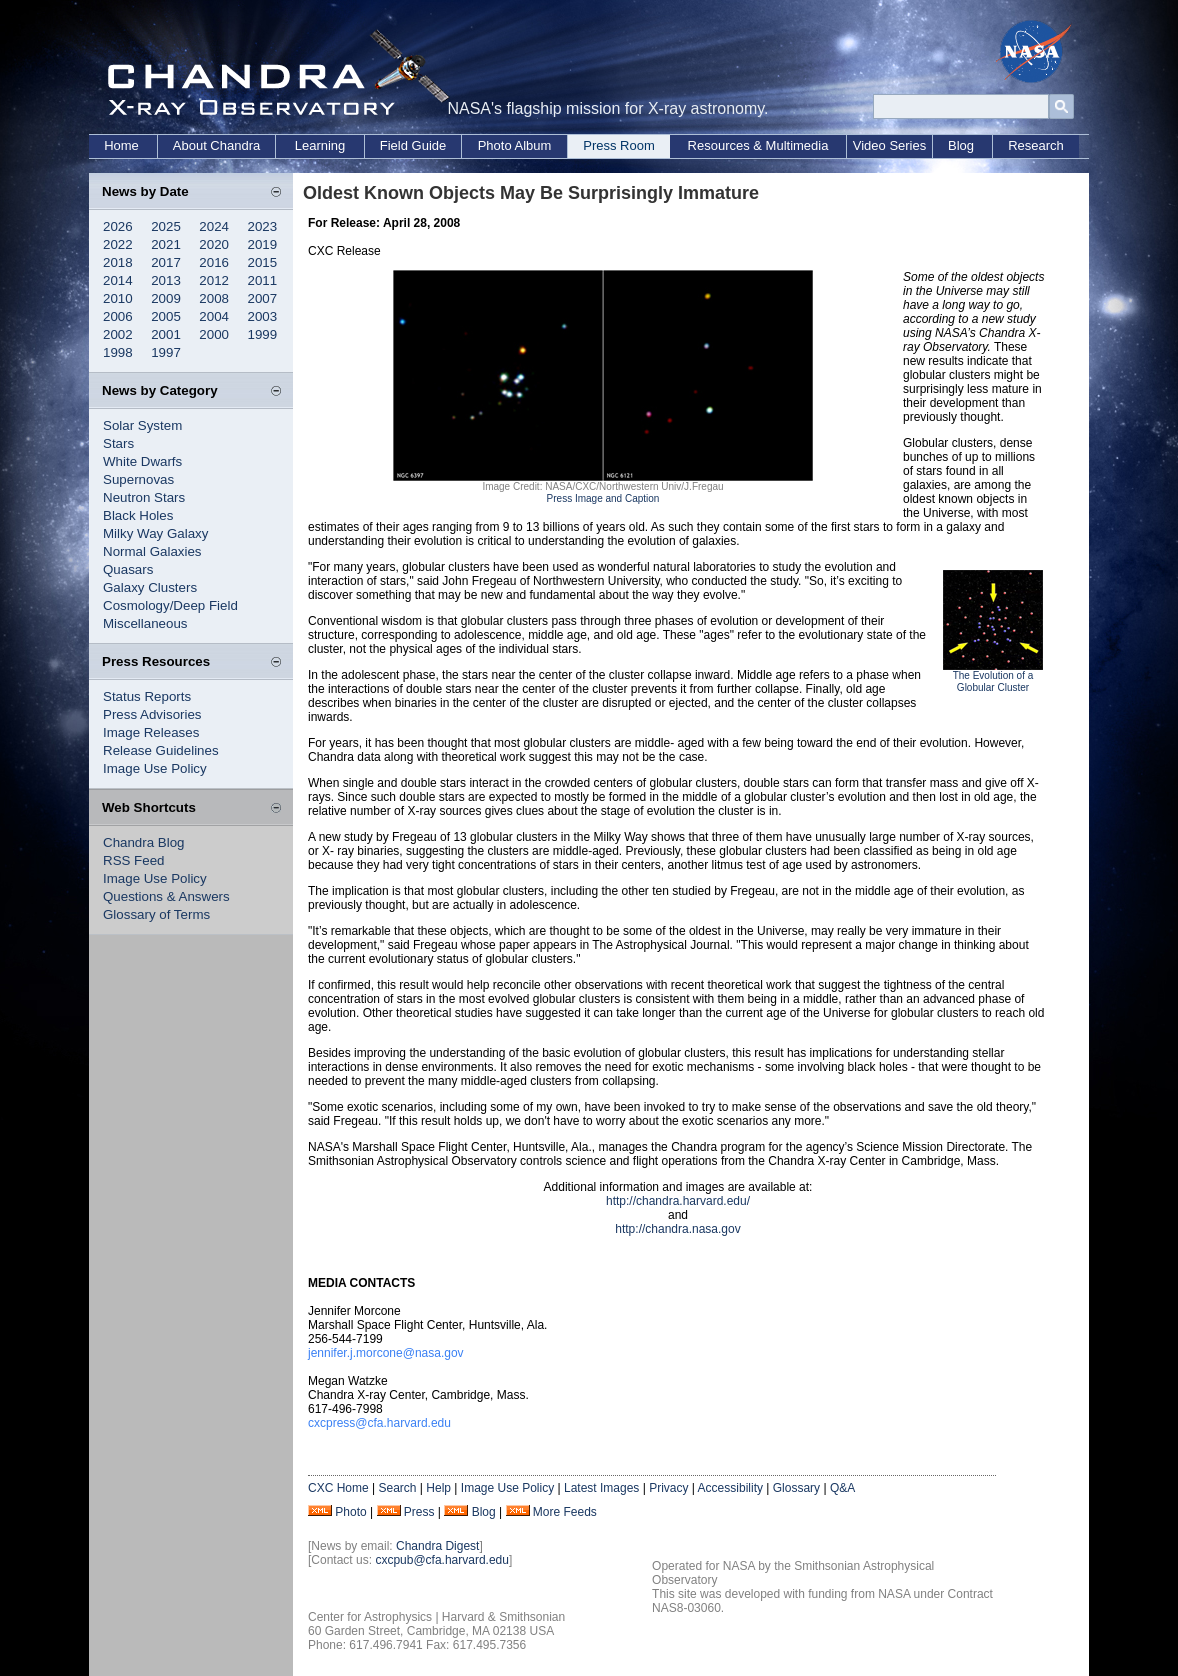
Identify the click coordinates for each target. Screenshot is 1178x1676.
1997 (166, 352)
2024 (214, 226)
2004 (214, 316)
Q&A (842, 1488)
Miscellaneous (145, 623)
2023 (263, 226)
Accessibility (730, 1488)
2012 (214, 280)
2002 (118, 334)
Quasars (128, 569)
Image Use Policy (155, 768)
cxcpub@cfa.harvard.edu (442, 1560)
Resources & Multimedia (758, 145)
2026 (118, 226)
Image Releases (151, 732)
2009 (166, 298)
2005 (166, 316)
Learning (320, 145)
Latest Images (601, 1488)
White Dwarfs (142, 461)
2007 (263, 298)
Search (397, 1488)
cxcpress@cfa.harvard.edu (379, 1423)
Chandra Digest (437, 1546)
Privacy (668, 1488)
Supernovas (138, 479)
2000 (214, 334)
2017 (166, 262)
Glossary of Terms (156, 914)
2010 (118, 298)
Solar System (142, 425)
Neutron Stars (144, 497)
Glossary (796, 1488)
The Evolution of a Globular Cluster (993, 681)
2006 (118, 316)
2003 (263, 316)
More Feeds (565, 1512)
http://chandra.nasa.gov (677, 1229)
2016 (214, 262)
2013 (166, 280)
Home (121, 145)
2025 (166, 226)
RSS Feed (134, 860)
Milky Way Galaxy (155, 533)
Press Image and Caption (603, 498)
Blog (961, 145)
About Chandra (216, 145)
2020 (214, 244)
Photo (350, 1512)
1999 (263, 334)
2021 (166, 244)
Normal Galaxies (152, 551)
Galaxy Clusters (150, 587)
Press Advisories (152, 714)
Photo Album (515, 145)
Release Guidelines (161, 750)
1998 (118, 352)
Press (419, 1512)
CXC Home (338, 1488)
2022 (118, 244)
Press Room (619, 145)
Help (438, 1488)
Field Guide (413, 145)
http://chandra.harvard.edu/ (678, 1201)
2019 (263, 244)
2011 (263, 280)
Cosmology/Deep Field (170, 605)
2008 (214, 298)
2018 (118, 262)
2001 (166, 334)
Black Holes (138, 515)
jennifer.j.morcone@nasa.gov (386, 1353)
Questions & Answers (166, 896)
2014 (118, 280)
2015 (263, 262)
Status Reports (147, 696)
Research (1036, 145)
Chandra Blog (144, 842)
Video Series (889, 145)
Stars (118, 443)
